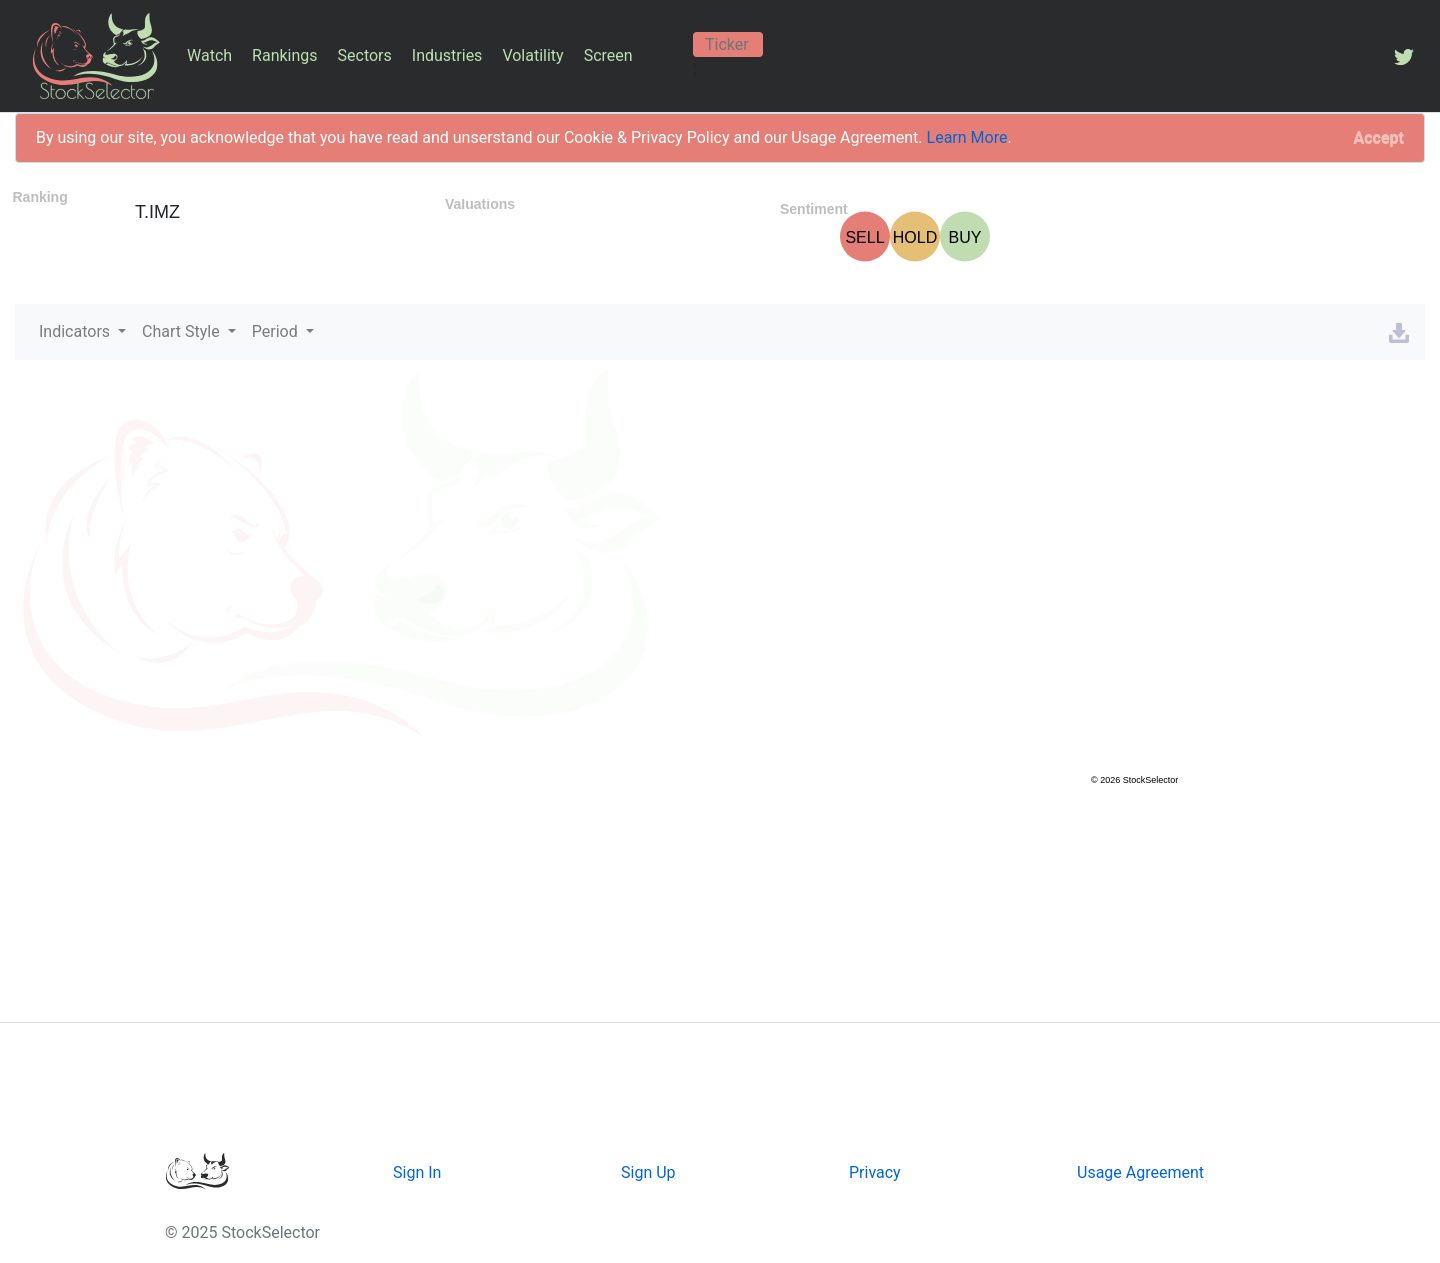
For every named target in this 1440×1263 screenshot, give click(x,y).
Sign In (417, 1172)
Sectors (365, 55)
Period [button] (277, 331)
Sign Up (648, 1172)
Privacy (875, 1172)
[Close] (1379, 138)
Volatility (532, 55)
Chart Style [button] (183, 331)
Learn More (967, 137)
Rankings (284, 55)
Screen (608, 55)
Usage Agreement (1140, 1172)
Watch (209, 55)
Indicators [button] (76, 331)
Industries (447, 55)
